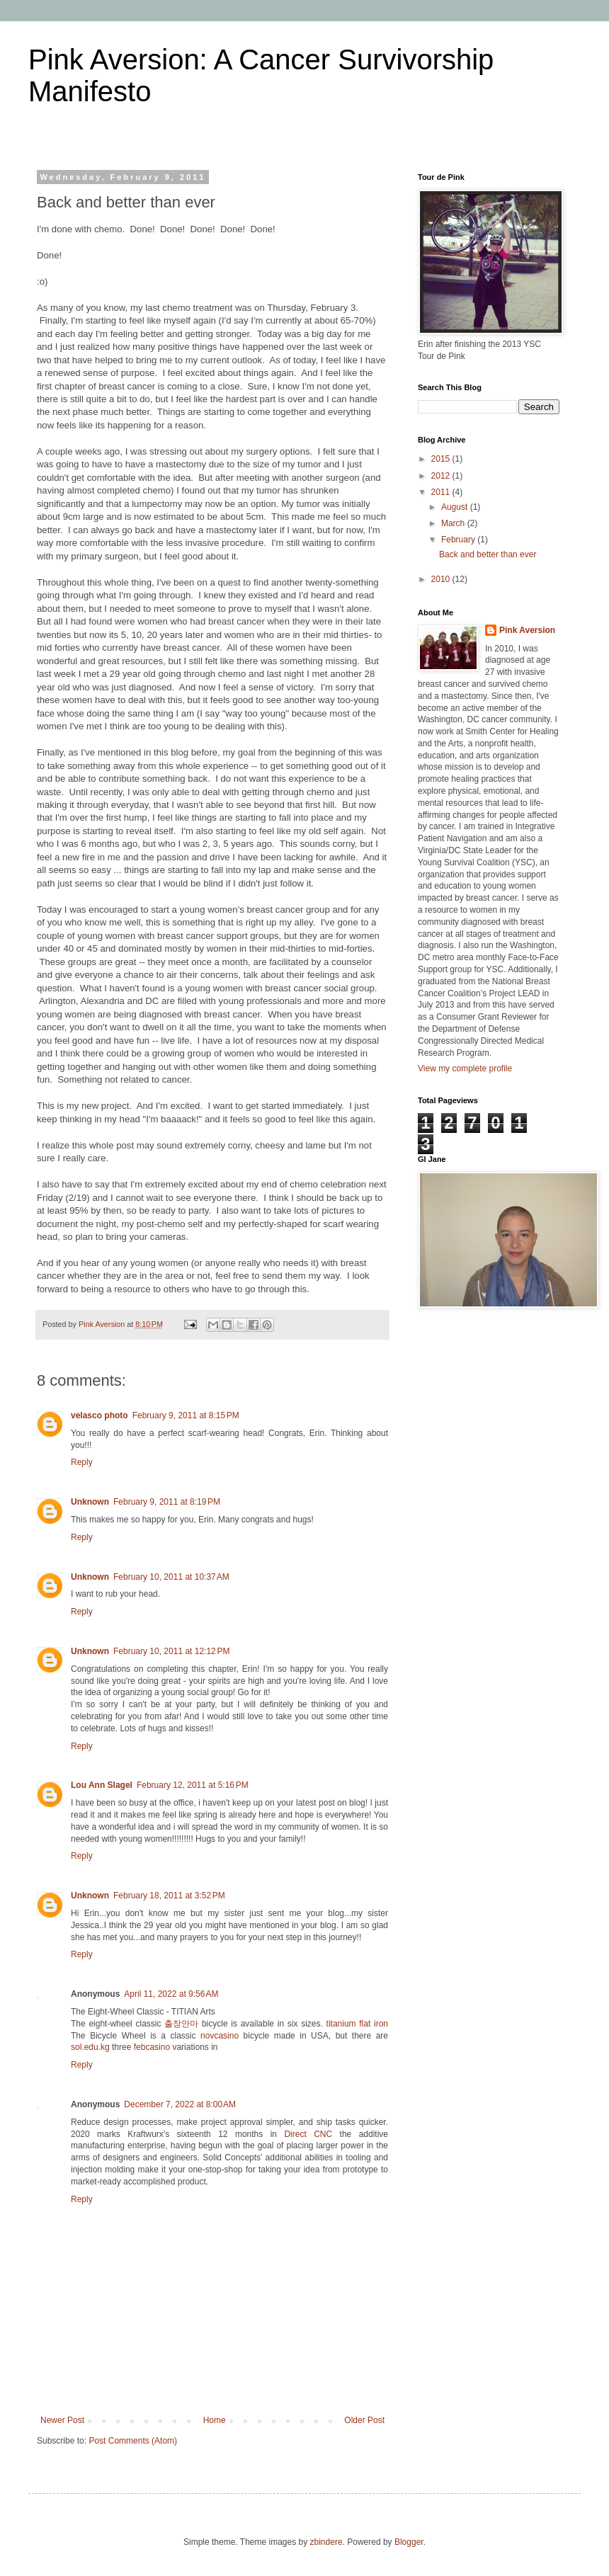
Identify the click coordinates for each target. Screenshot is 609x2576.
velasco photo (99, 1415)
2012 (442, 476)
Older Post (364, 2420)
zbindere (326, 2542)
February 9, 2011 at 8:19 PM (166, 1502)
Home (214, 2420)
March (454, 523)
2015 (442, 459)
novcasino (219, 2036)
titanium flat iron (357, 2024)
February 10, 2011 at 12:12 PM (171, 1651)
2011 (442, 492)
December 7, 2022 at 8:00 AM (180, 2104)
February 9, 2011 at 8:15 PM (185, 1415)
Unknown (90, 1502)
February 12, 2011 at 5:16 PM (193, 1785)
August (455, 507)
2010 (442, 579)
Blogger (408, 2542)
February (459, 540)
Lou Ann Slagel (101, 1785)
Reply (82, 1462)
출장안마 (181, 2024)
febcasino (152, 2047)
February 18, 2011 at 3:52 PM (169, 1895)
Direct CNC (308, 2134)
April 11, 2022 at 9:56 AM (171, 1994)
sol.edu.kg (90, 2047)
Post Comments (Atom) (133, 2441)
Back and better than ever (487, 554)
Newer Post (62, 2420)
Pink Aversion (527, 630)
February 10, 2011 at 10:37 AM (171, 1577)
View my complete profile (465, 1068)
